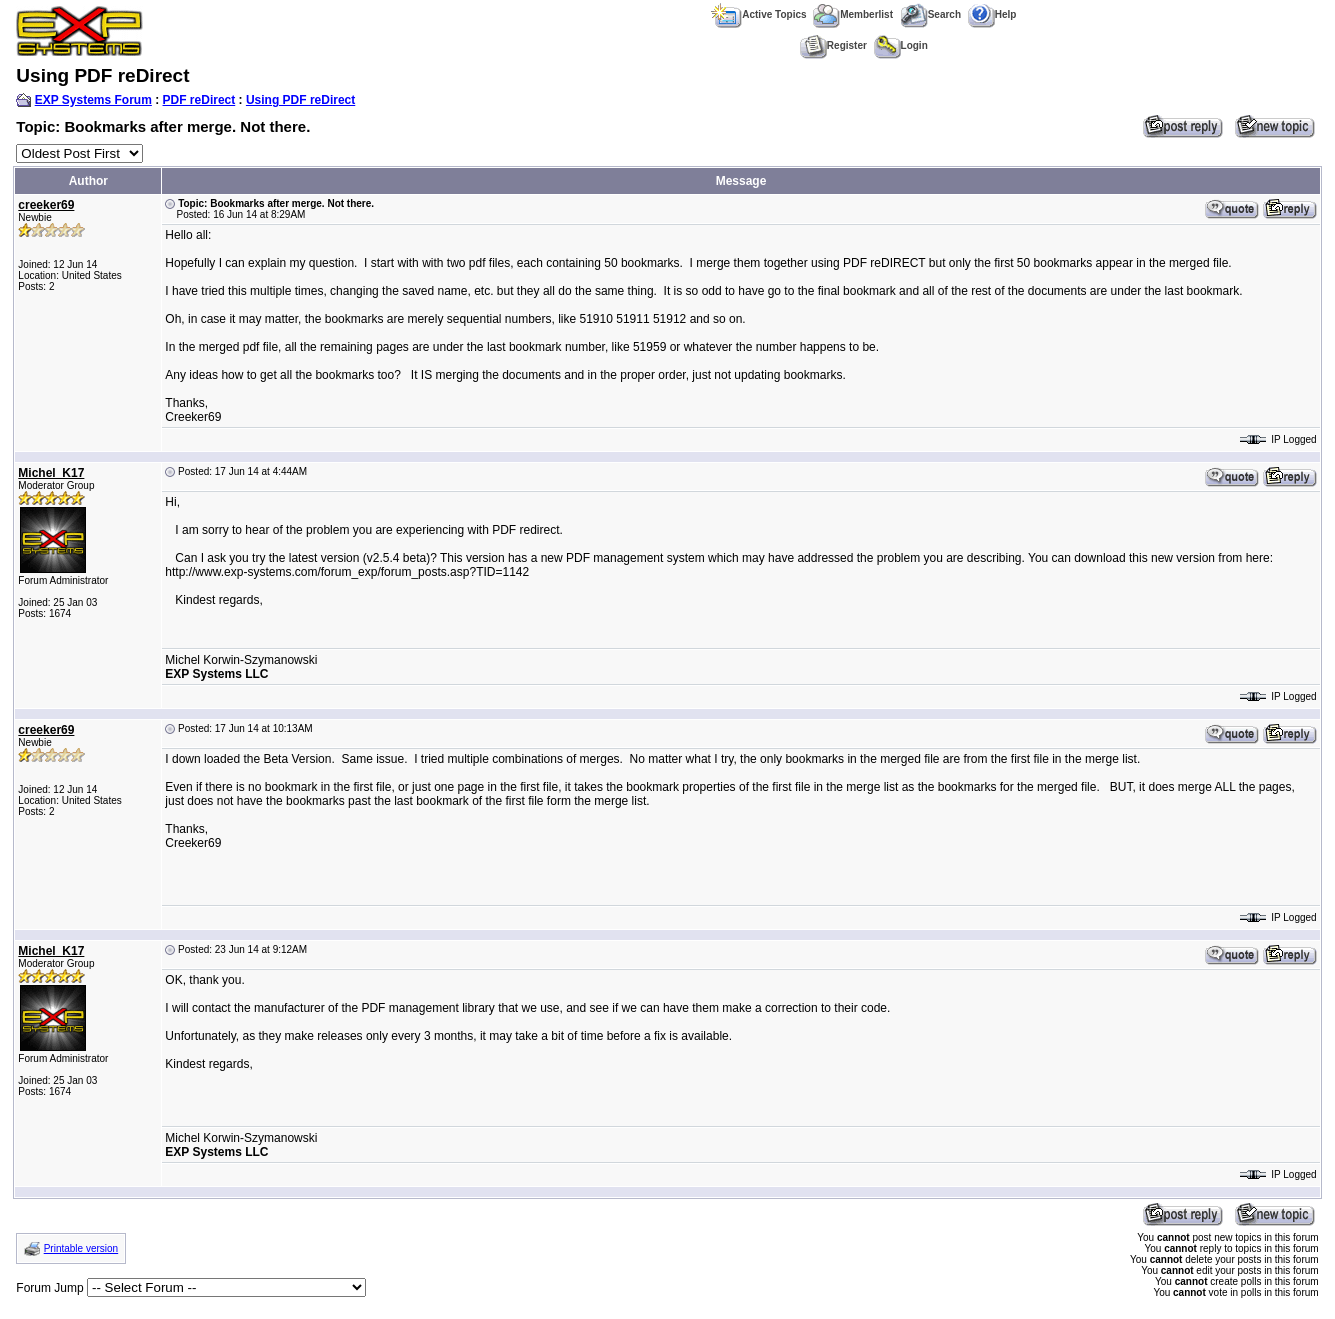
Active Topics (758, 14)
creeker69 (46, 205)
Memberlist (853, 14)
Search (930, 14)
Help (992, 14)
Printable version (81, 1248)
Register (833, 45)
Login (901, 45)
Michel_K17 (51, 473)
